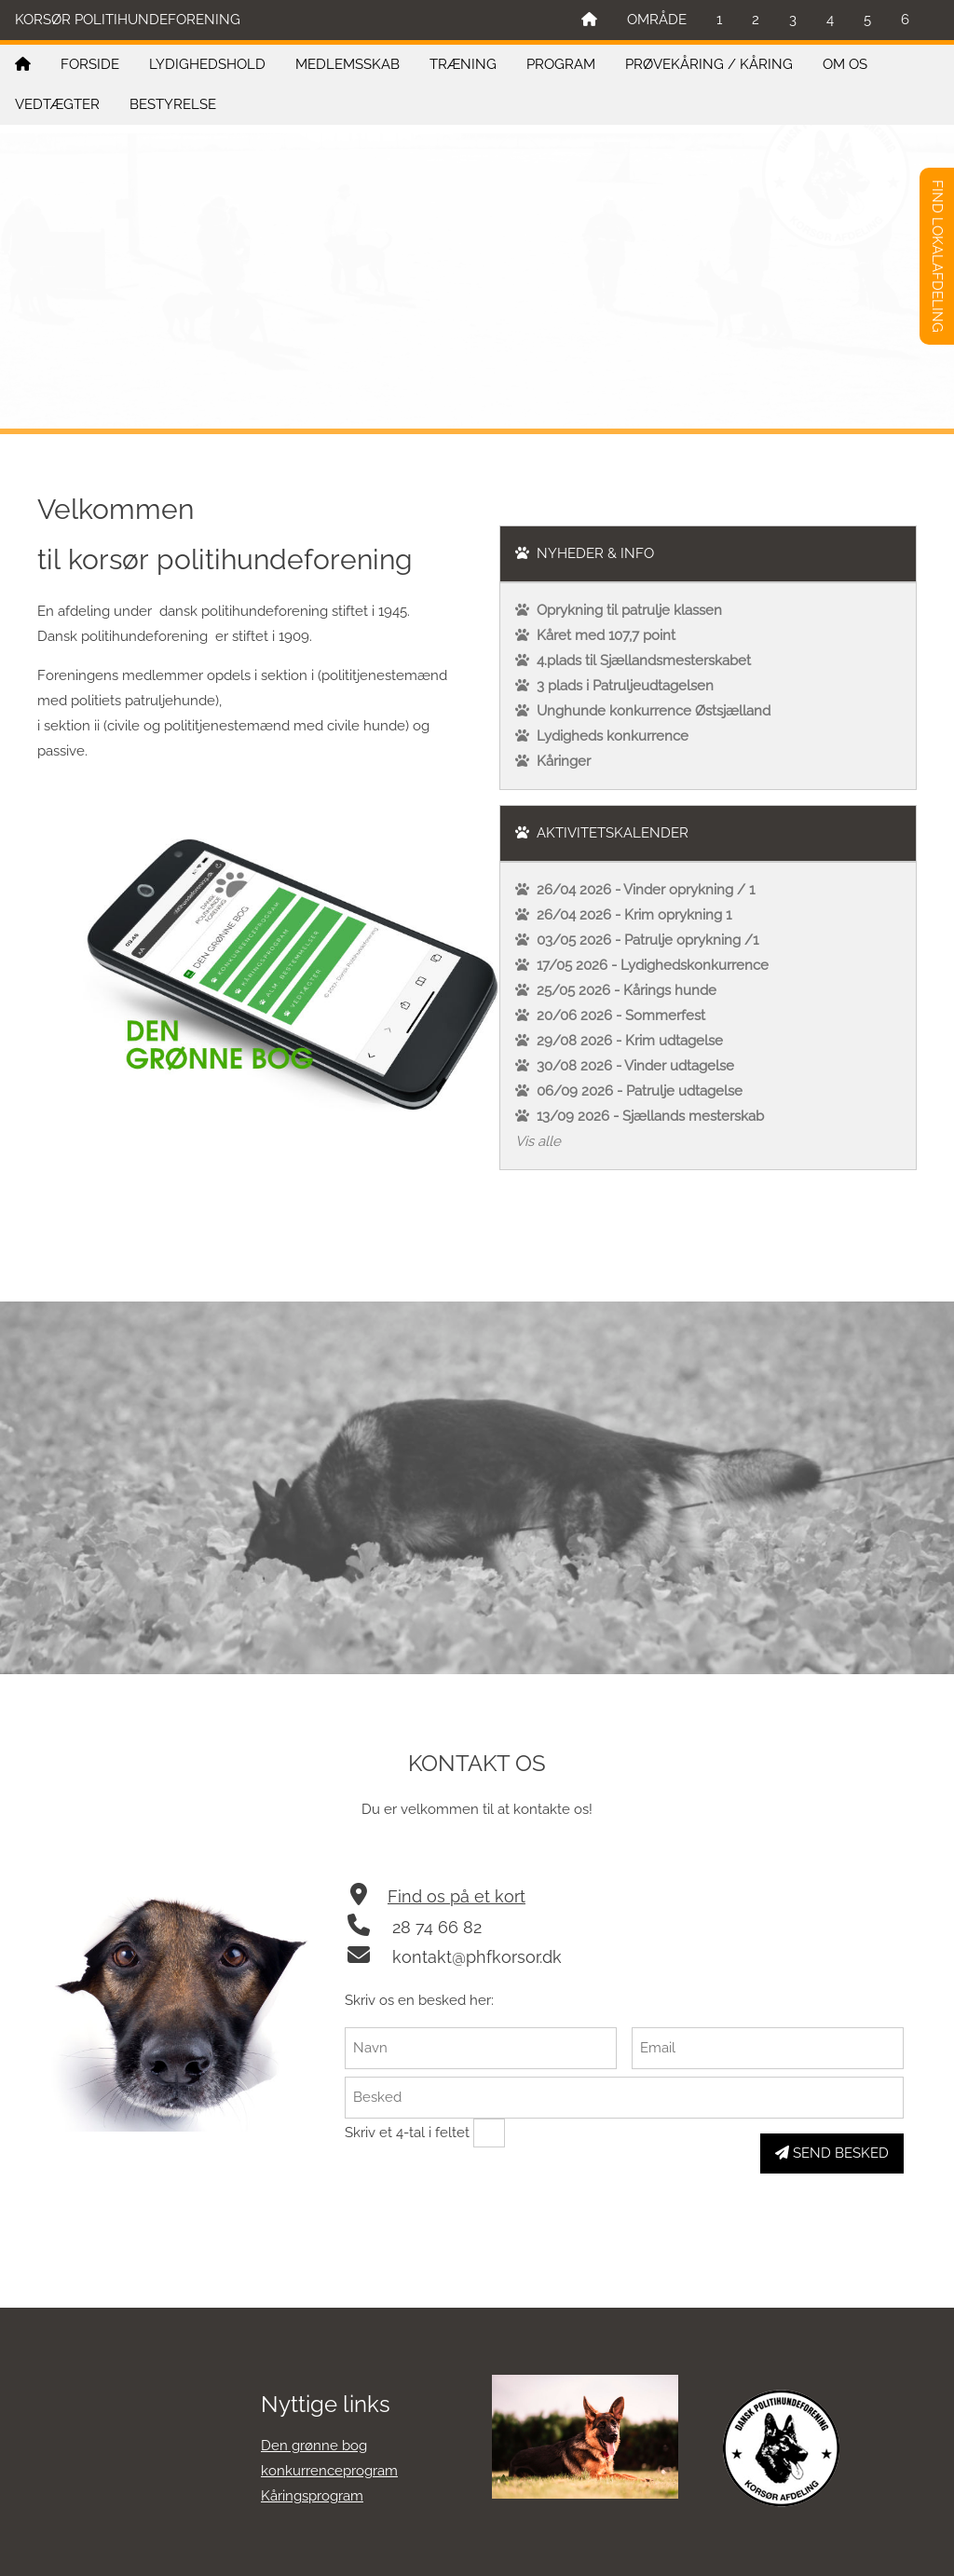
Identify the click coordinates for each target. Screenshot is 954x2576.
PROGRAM (560, 64)
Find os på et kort (456, 1896)
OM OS (845, 64)
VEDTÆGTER (57, 104)
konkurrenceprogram (329, 2470)
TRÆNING (463, 64)
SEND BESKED (832, 2153)
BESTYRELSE (172, 104)
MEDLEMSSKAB (347, 64)
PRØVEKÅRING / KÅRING (709, 64)
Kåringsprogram (312, 2495)
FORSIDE (90, 64)
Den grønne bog (314, 2445)
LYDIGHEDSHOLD (207, 64)
